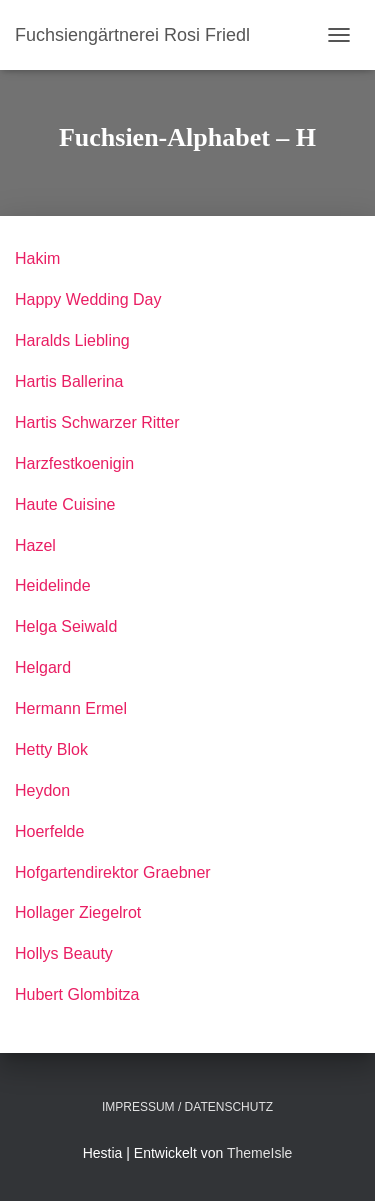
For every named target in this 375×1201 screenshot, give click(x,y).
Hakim (37, 258)
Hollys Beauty (64, 953)
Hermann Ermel (71, 708)
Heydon (42, 790)
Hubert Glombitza (77, 994)
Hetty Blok (51, 749)
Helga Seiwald (66, 626)
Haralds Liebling (72, 340)
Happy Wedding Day (88, 299)
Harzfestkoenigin (74, 463)
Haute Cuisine (65, 504)
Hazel (35, 545)
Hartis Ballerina (69, 381)
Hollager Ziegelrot (78, 912)
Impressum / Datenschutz (187, 1107)
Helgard (43, 667)
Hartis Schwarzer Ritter (97, 422)
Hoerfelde (49, 831)
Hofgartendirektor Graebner (113, 872)
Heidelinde (53, 585)
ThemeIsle (259, 1153)
